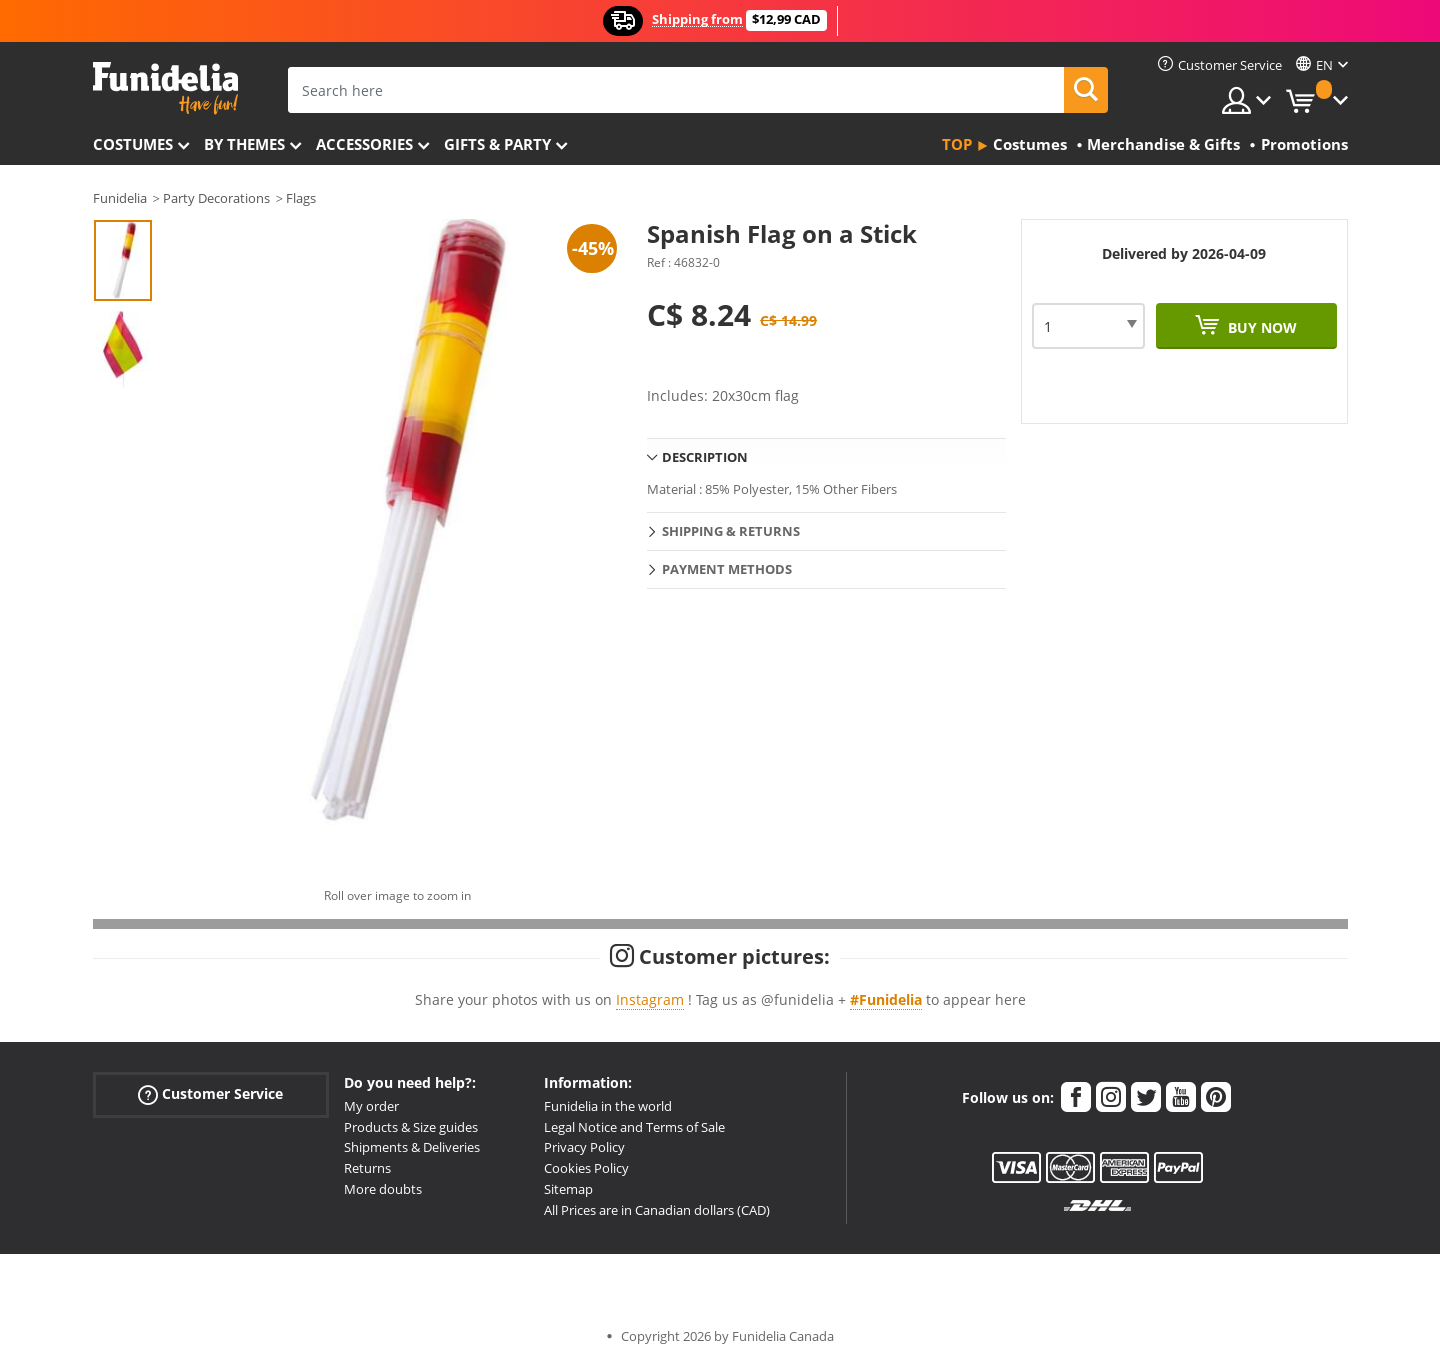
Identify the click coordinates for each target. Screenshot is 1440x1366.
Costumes (133, 144)
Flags (301, 198)
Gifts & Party (497, 144)
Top (957, 144)
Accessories (364, 144)
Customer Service (210, 1093)
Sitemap (568, 1189)
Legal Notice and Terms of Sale (634, 1127)
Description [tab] (705, 457)
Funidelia (120, 198)
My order (371, 1106)
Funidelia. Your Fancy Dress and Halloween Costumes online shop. (165, 88)
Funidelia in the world (608, 1106)
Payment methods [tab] (727, 569)
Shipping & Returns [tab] (731, 531)
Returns (367, 1168)
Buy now (1260, 327)
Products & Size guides (411, 1127)
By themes (244, 144)
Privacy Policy (584, 1147)
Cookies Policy (586, 1168)
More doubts (383, 1189)
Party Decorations (216, 198)
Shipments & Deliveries (412, 1147)
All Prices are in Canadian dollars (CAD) (657, 1210)
